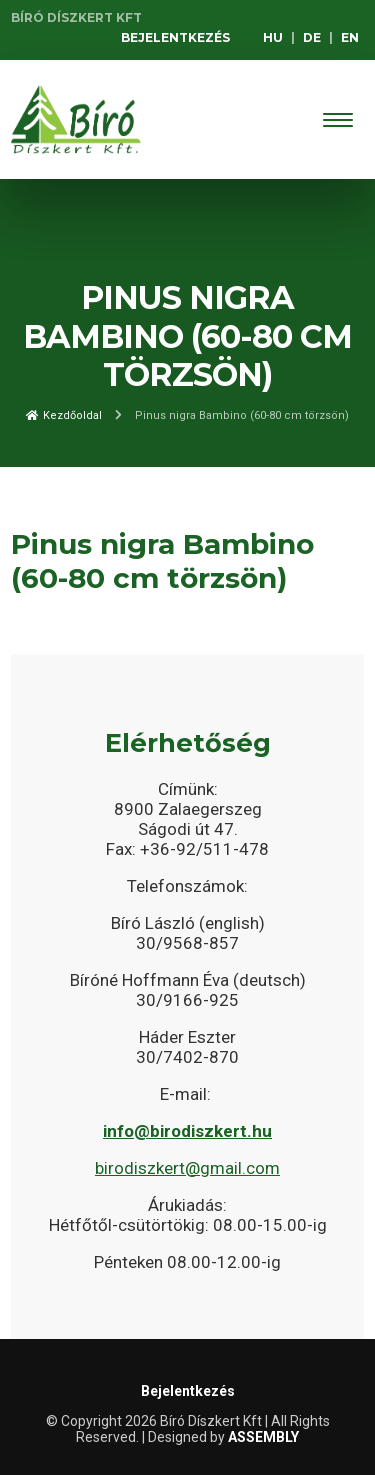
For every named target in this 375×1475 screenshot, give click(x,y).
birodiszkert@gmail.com (187, 1168)
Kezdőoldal (64, 415)
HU (273, 37)
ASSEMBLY (263, 1437)
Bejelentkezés (175, 37)
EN (350, 37)
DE (312, 37)
